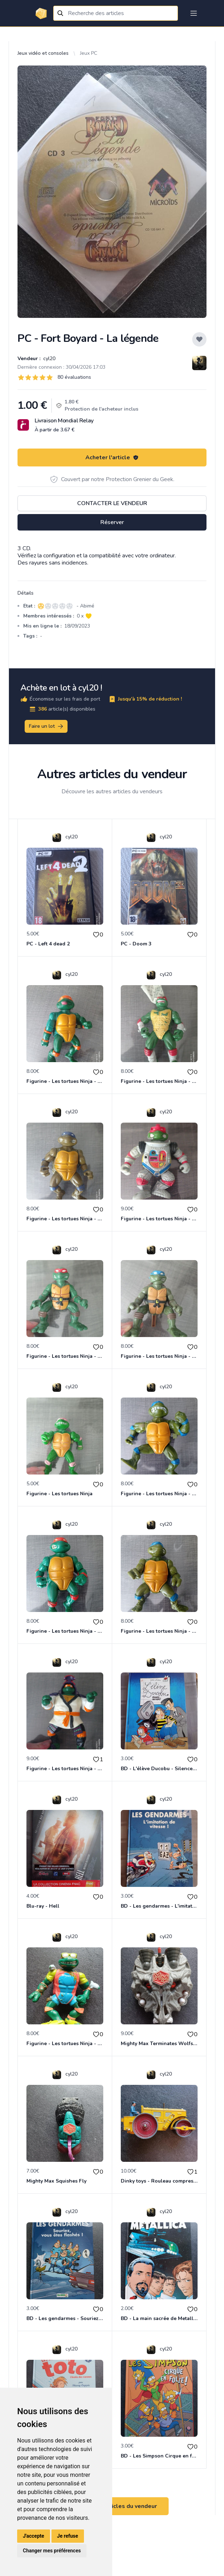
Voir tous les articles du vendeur (112, 2506)
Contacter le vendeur (112, 503)
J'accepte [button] (33, 2536)
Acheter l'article (112, 457)
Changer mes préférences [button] (52, 2550)
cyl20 (48, 358)
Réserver (112, 522)
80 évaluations (74, 377)
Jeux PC (88, 53)
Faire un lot (46, 726)
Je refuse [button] (67, 2536)
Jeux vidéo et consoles (43, 53)
